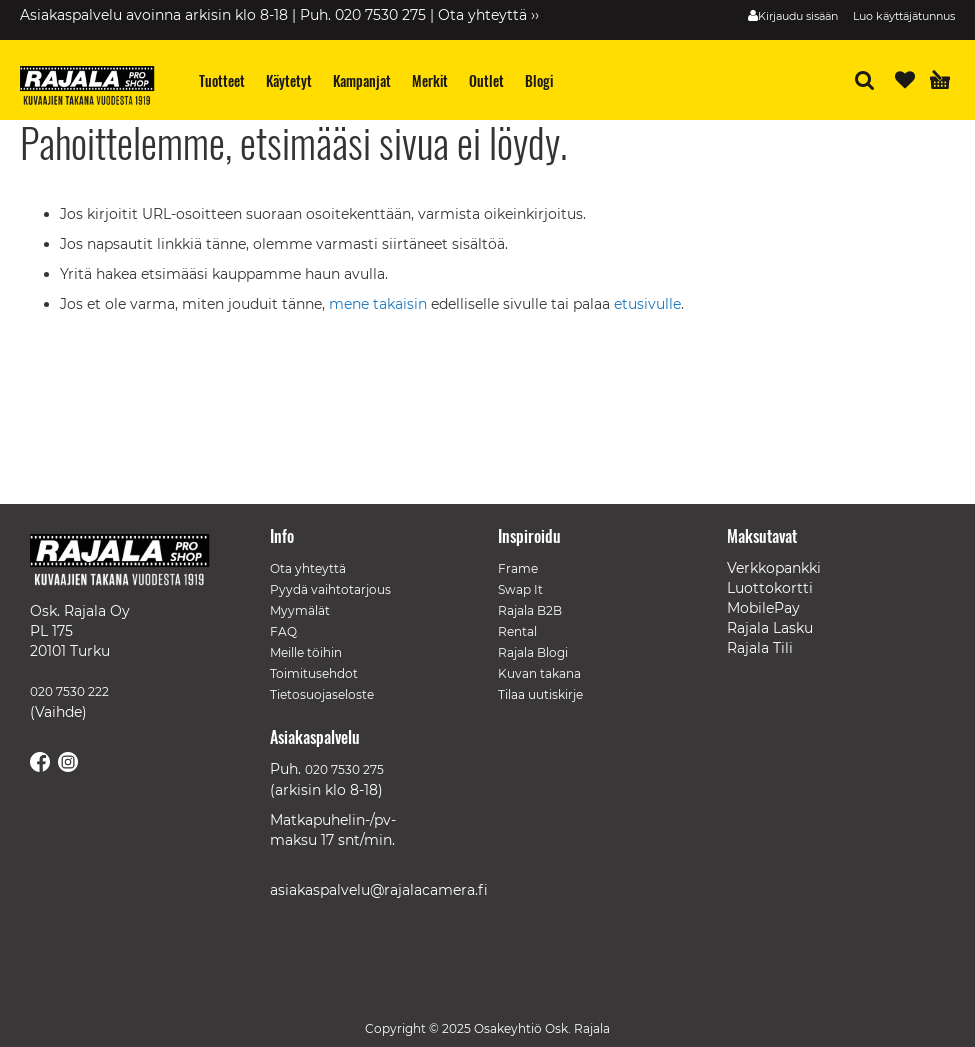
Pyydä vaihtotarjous (330, 589)
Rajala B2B (530, 610)
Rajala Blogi (533, 652)
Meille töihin (306, 652)
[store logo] (95, 88)
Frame (518, 568)
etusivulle (647, 304)
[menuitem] (222, 80)
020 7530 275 (344, 769)
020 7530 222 (69, 691)
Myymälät (300, 610)
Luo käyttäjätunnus (904, 16)
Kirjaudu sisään (798, 16)
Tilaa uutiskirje (540, 694)
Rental (517, 631)
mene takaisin (380, 304)
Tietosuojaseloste (322, 694)
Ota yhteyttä (308, 568)
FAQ (283, 631)
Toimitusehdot (314, 673)
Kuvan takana (539, 673)
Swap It (520, 589)
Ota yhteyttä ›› (488, 15)
